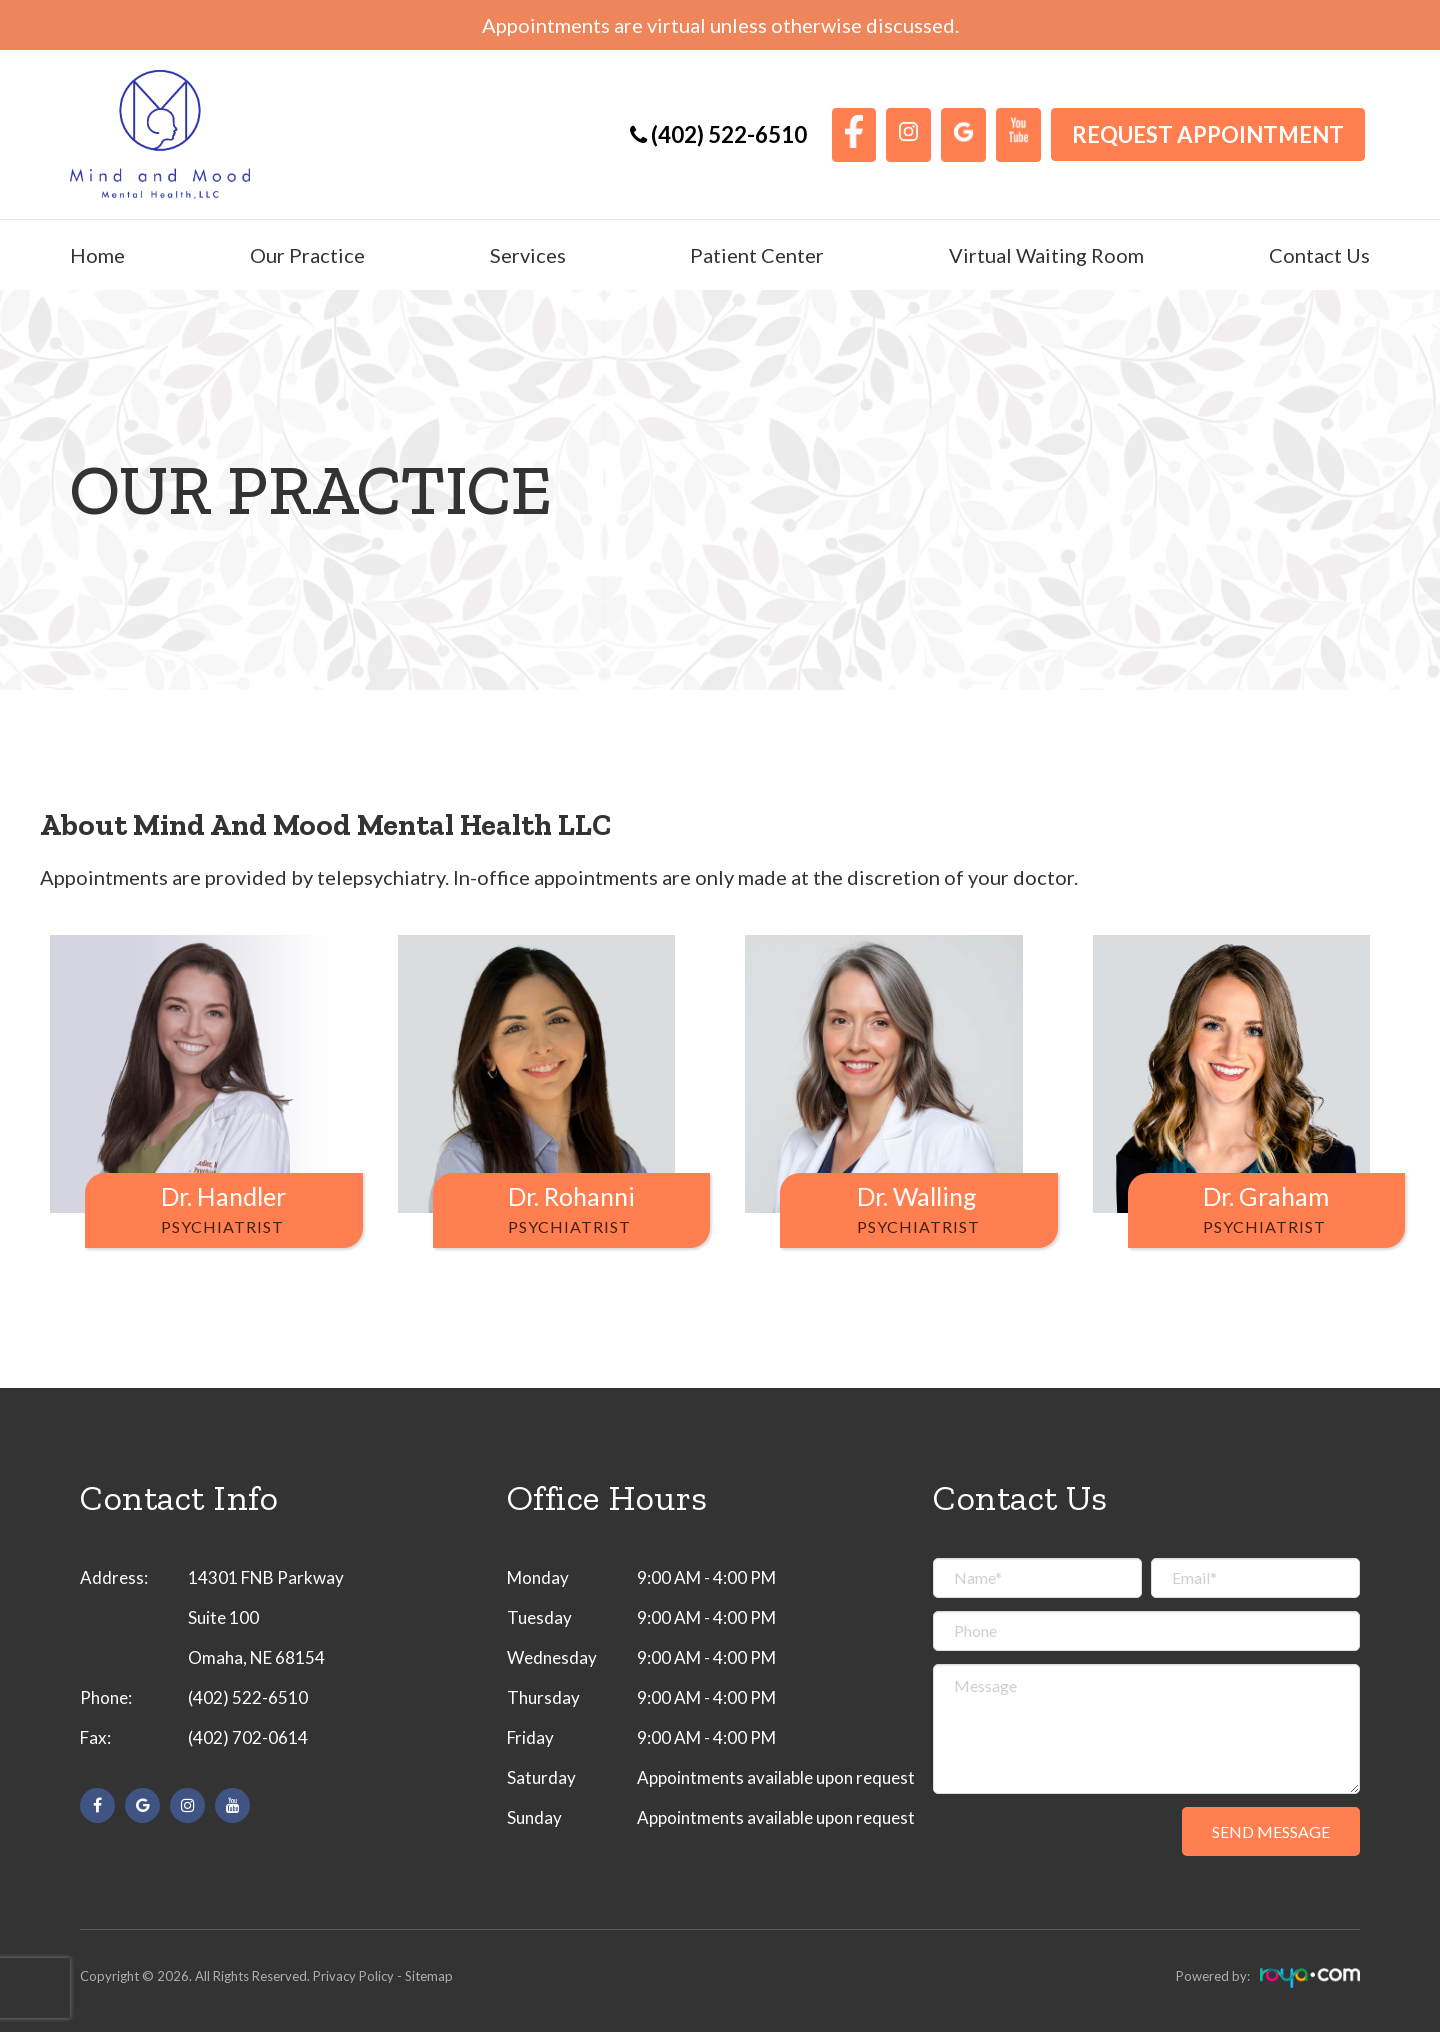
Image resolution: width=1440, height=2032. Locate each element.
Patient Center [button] (757, 255)
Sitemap (429, 1976)
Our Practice (307, 255)
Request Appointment (1208, 134)
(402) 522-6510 (248, 1697)
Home (97, 255)
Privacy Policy (353, 1976)
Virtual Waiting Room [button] (1046, 255)
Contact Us (1319, 255)
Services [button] (528, 255)
